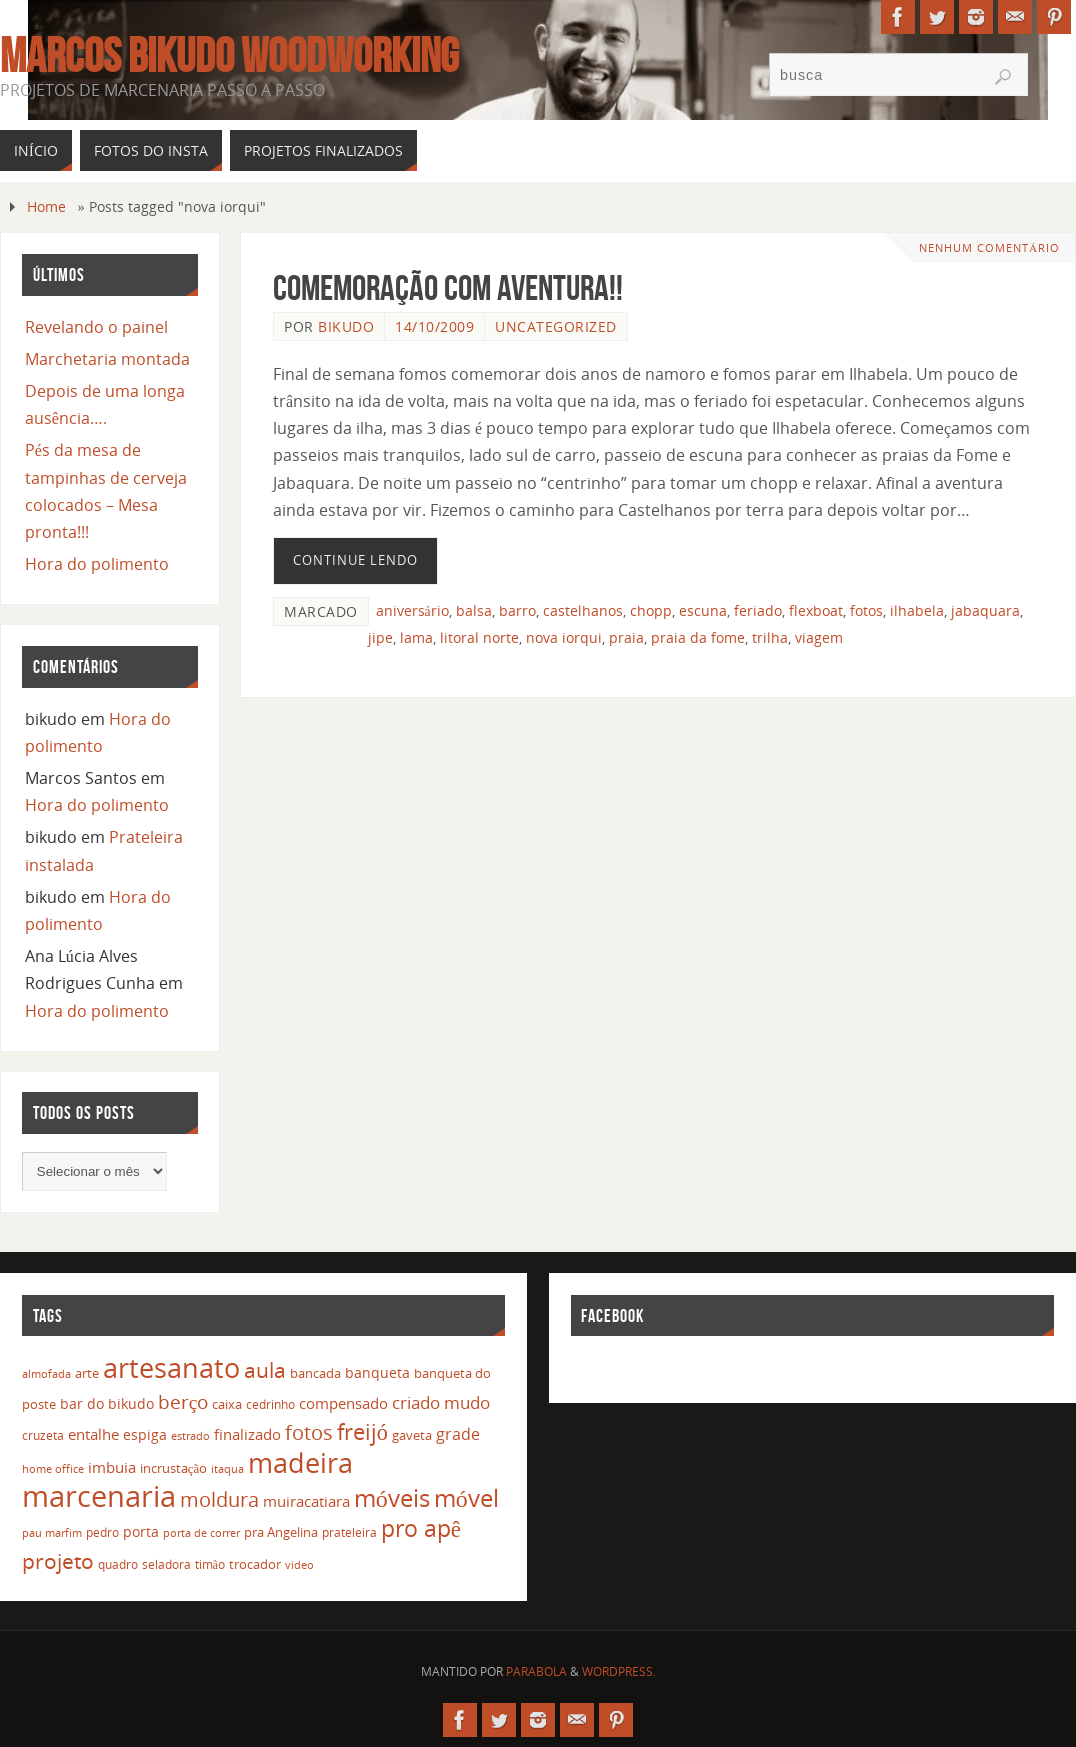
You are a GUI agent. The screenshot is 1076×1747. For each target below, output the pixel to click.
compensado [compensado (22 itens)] (343, 1403)
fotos (866, 610)
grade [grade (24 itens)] (458, 1434)
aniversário (412, 610)
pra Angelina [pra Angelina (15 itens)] (281, 1532)
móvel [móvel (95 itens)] (466, 1497)
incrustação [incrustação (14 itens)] (173, 1468)
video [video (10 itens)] (299, 1565)
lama (416, 637)
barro (517, 610)
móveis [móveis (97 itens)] (392, 1497)
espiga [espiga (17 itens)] (145, 1434)
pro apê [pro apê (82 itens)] (421, 1528)
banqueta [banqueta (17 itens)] (377, 1372)
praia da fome (698, 637)
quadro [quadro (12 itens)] (118, 1564)
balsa (474, 610)
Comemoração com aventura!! (448, 287)
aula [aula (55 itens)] (265, 1370)
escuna (703, 610)
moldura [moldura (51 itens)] (219, 1499)
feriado (758, 610)
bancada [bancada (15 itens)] (315, 1373)
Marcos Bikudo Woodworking (229, 56)
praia (626, 637)
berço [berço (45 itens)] (183, 1401)
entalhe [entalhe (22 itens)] (93, 1434)
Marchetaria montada (107, 359)
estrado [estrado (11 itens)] (190, 1435)
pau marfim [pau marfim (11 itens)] (52, 1532)
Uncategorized (556, 326)
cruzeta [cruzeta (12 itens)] (43, 1435)
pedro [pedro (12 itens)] (102, 1532)
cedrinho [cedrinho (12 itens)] (270, 1404)
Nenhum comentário (989, 247)
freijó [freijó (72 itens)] (362, 1431)
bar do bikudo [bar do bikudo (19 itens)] (107, 1403)
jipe (380, 637)
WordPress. (619, 1671)
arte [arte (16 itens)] (87, 1373)
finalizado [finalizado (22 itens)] (247, 1434)
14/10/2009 (434, 326)
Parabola (536, 1671)
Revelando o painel (96, 327)
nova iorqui (564, 637)
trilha (770, 637)
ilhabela (917, 610)
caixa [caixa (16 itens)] (227, 1404)
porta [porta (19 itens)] (141, 1531)
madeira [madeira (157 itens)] (300, 1462)
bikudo (346, 326)
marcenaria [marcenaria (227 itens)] (99, 1496)
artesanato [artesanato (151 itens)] (171, 1367)
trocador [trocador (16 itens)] (255, 1564)
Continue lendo (355, 560)
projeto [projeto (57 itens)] (58, 1561)
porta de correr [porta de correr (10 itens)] (201, 1533)
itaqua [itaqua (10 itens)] (227, 1469)
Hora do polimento (97, 564)
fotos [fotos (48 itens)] (309, 1432)
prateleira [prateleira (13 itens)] (349, 1532)
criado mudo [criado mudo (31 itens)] (441, 1402)
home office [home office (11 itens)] (53, 1468)
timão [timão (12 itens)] (210, 1564)
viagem (819, 637)
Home (46, 206)
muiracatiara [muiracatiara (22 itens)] (306, 1501)
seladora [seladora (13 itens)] (166, 1564)
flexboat (816, 610)
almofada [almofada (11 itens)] (46, 1373)
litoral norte (479, 637)
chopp (651, 610)
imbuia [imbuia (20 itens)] (112, 1467)
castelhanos (583, 610)
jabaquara (985, 610)
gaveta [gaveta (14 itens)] (412, 1435)
